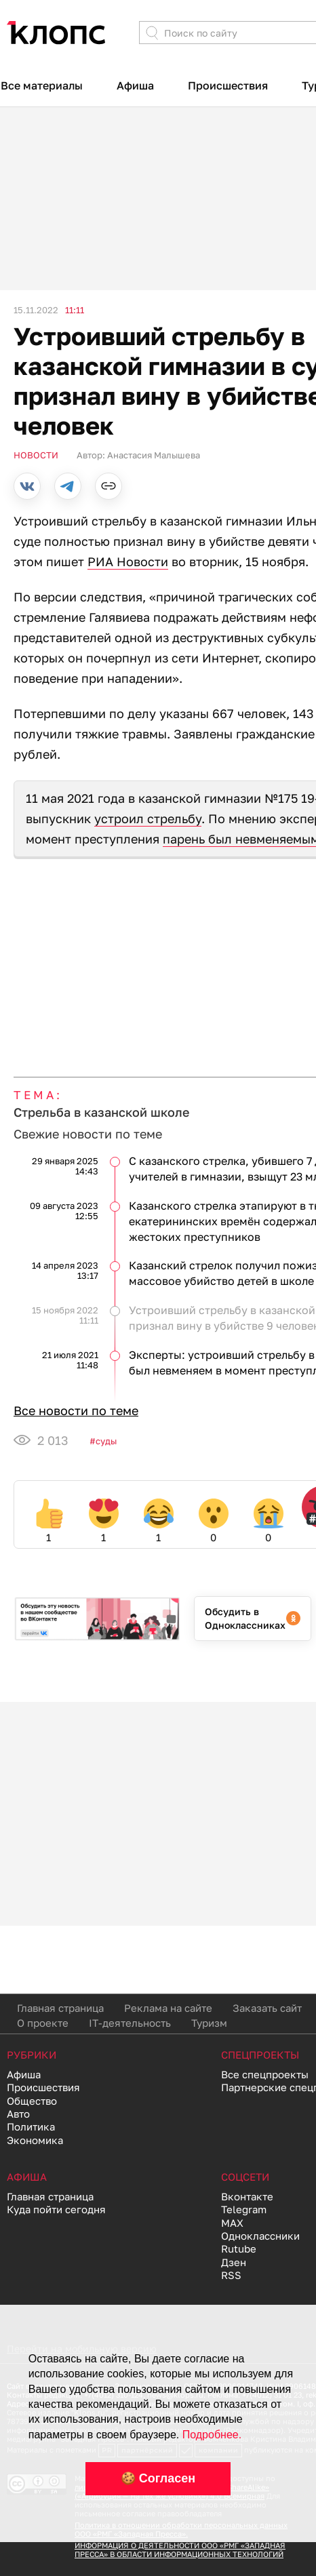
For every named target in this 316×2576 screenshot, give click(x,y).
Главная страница (60, 2008)
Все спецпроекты (265, 2074)
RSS (231, 2275)
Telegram (243, 2209)
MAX (232, 2223)
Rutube (238, 2248)
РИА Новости (127, 561)
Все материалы (42, 85)
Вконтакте (247, 2196)
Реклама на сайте (168, 2008)
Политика (31, 2126)
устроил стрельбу (147, 818)
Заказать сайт (267, 2008)
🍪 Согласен (158, 2478)
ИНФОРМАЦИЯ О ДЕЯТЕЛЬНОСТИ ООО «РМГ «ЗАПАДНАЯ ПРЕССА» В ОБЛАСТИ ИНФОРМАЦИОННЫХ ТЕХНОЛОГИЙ (180, 2549)
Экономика (35, 2140)
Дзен (233, 2262)
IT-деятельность (130, 2023)
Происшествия (228, 85)
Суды (106, 1440)
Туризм (209, 2023)
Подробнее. (211, 2434)
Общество (32, 2101)
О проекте (42, 2023)
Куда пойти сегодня (56, 2209)
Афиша (135, 85)
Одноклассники (260, 2236)
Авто (18, 2113)
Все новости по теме (76, 1410)
